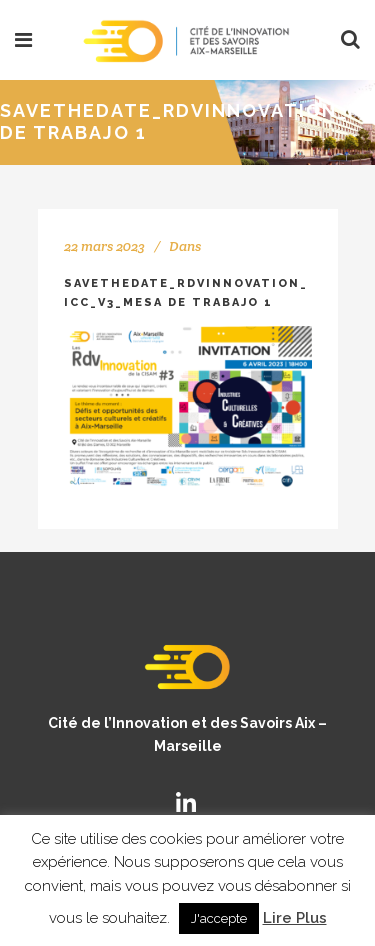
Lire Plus (295, 918)
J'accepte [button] (219, 918)
